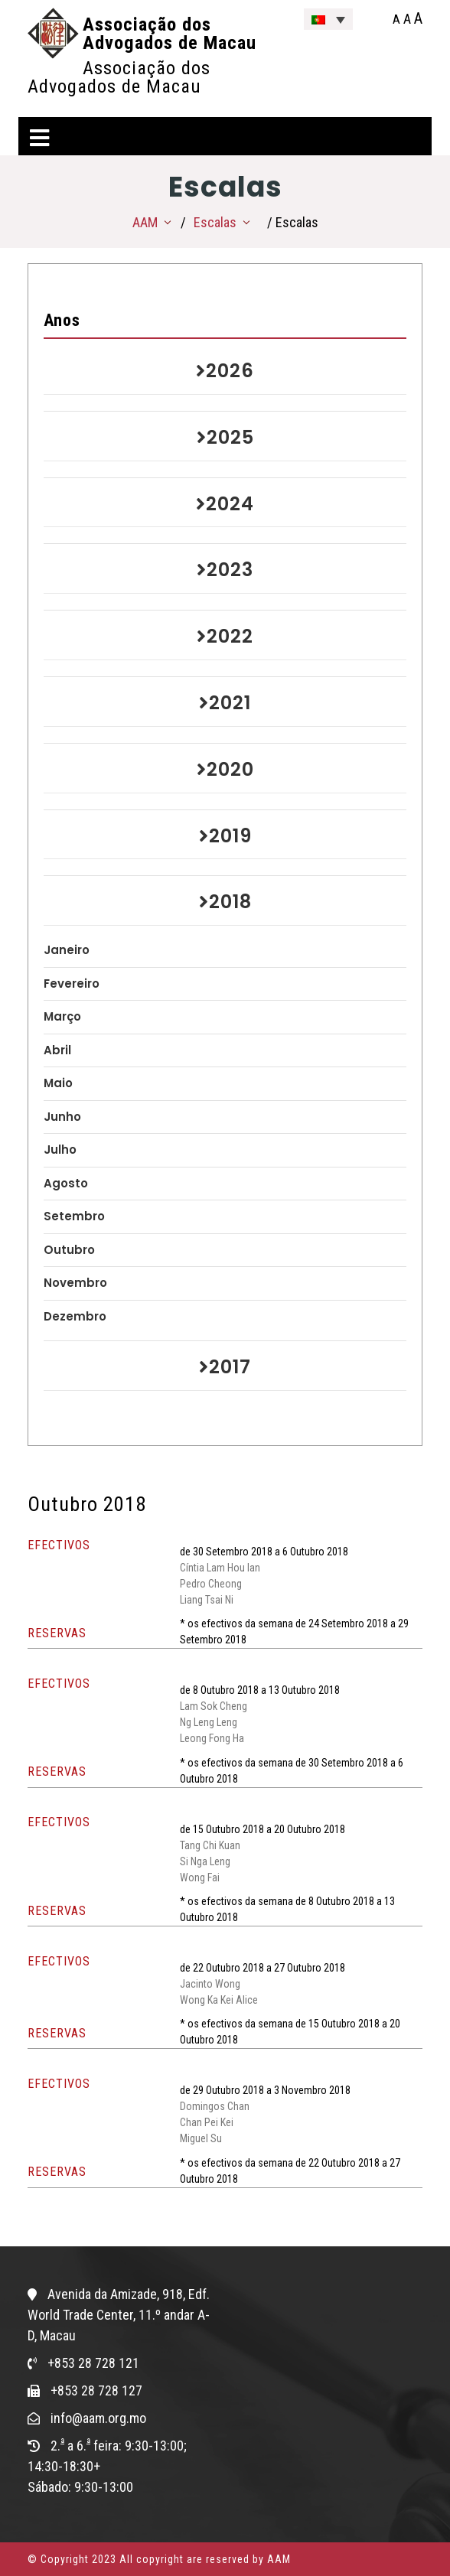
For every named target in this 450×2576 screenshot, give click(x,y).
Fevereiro (71, 983)
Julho (60, 1149)
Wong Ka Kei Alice (219, 2000)
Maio (58, 1083)
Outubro (69, 1250)
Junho (62, 1117)
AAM (145, 222)
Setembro (74, 1216)
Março (62, 1016)
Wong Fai (200, 1877)
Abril (57, 1050)
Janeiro (67, 950)
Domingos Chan (214, 2106)
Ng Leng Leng (208, 1722)
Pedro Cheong (211, 1584)
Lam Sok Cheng (213, 1706)
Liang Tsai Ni (206, 1600)
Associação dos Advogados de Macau (169, 33)
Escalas (215, 222)
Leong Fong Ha (212, 1738)
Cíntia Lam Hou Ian (220, 1568)
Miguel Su (201, 2138)
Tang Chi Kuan (210, 1845)
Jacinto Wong (210, 1984)
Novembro (75, 1283)
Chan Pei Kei (206, 2122)
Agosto (66, 1183)
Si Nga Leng (205, 1861)
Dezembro (75, 1316)
